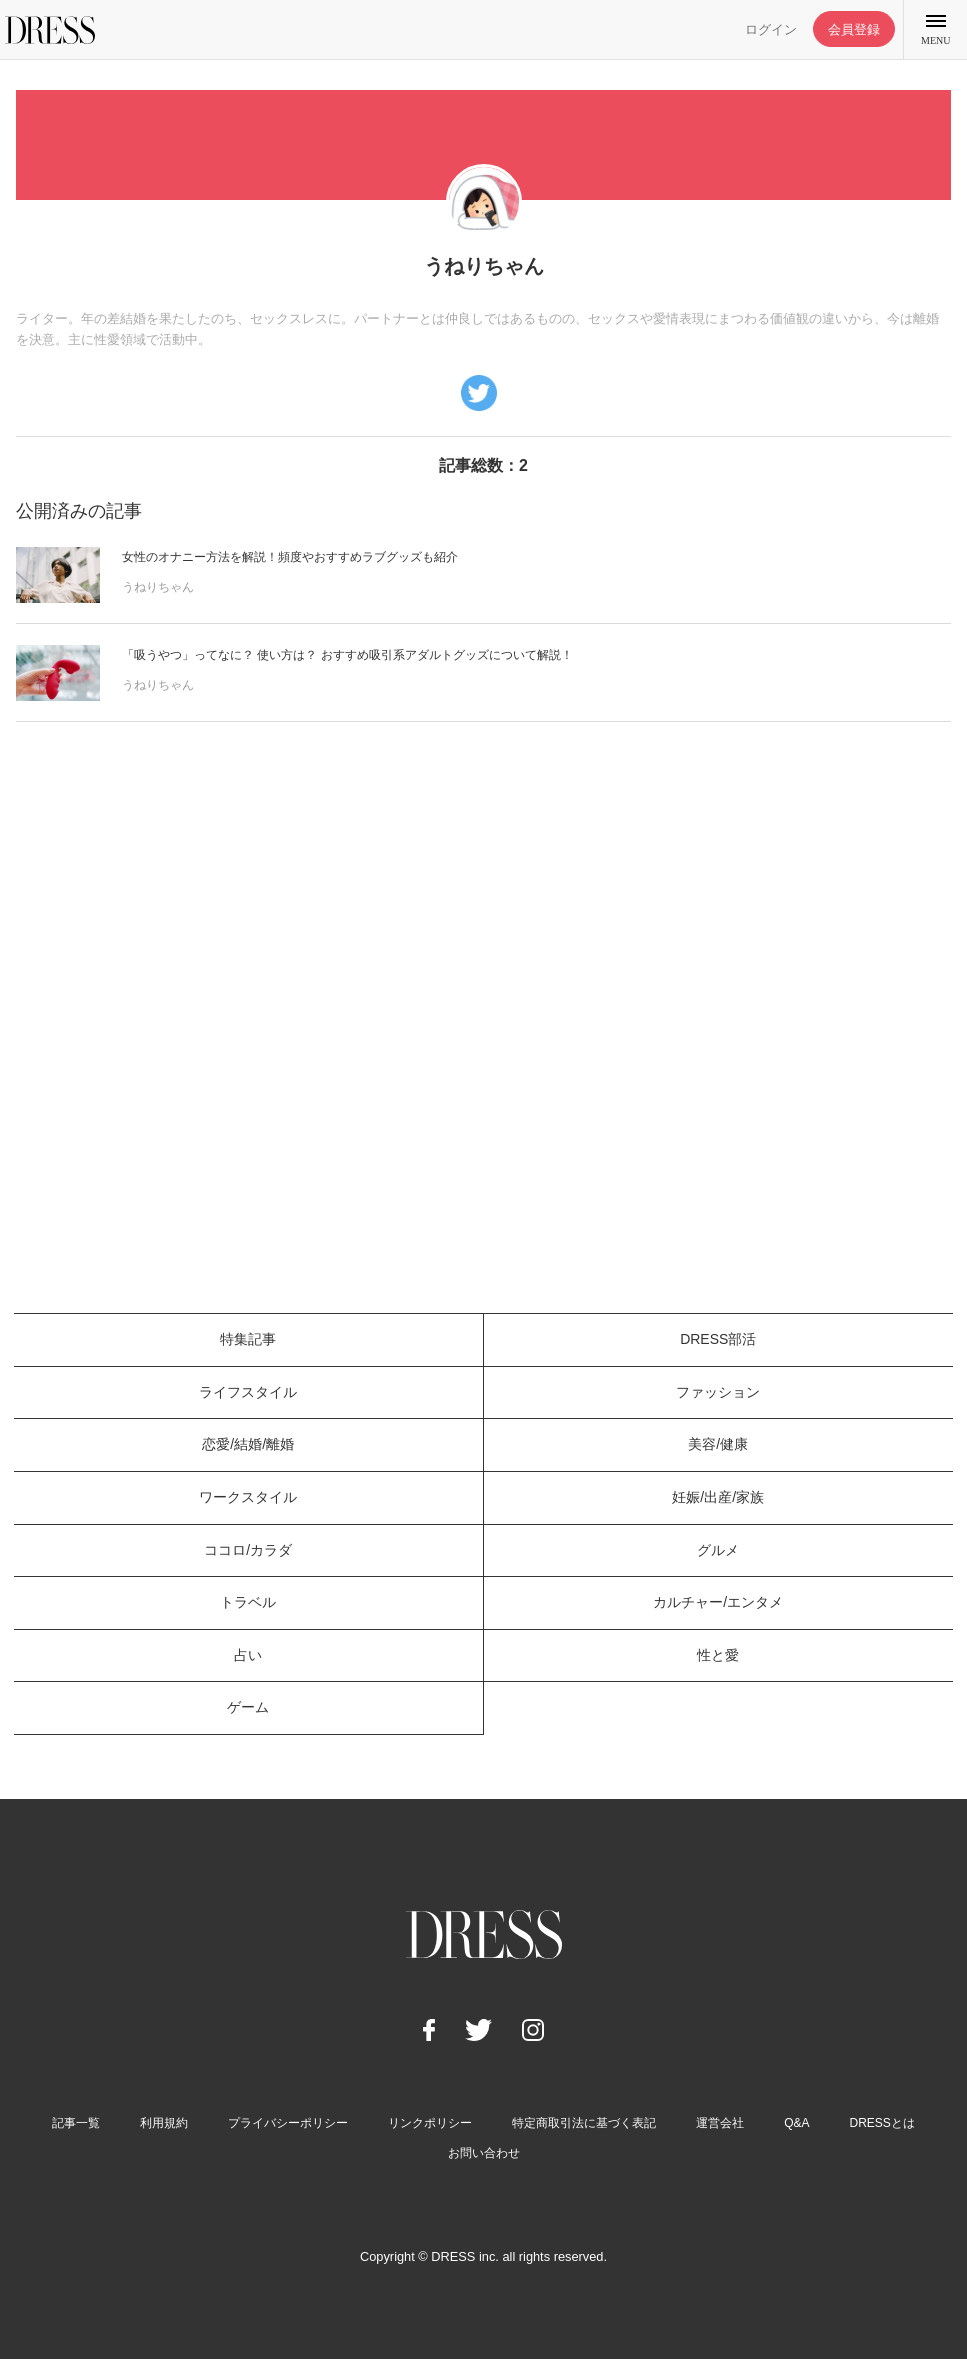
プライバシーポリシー (288, 2123)
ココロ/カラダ (248, 1550)
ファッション (718, 1392)
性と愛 (718, 1655)
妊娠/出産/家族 (718, 1497)
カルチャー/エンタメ (718, 1602)
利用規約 (164, 2123)
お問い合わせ (484, 2153)
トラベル (248, 1602)
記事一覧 (76, 2123)
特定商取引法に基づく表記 (584, 2123)
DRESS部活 (718, 1339)
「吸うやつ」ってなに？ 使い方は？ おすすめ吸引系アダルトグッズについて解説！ (347, 655)
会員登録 (854, 29)
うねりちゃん (158, 587)
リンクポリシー (430, 2123)
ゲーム (248, 1707)
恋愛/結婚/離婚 (248, 1444)
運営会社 (720, 2123)
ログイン (771, 29)
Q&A (796, 2123)
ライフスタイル (248, 1392)
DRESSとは (882, 2123)
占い (248, 1655)
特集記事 (248, 1339)
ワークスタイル (248, 1497)
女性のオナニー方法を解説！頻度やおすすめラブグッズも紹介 (290, 557)
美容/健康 (718, 1444)
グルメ (718, 1550)
